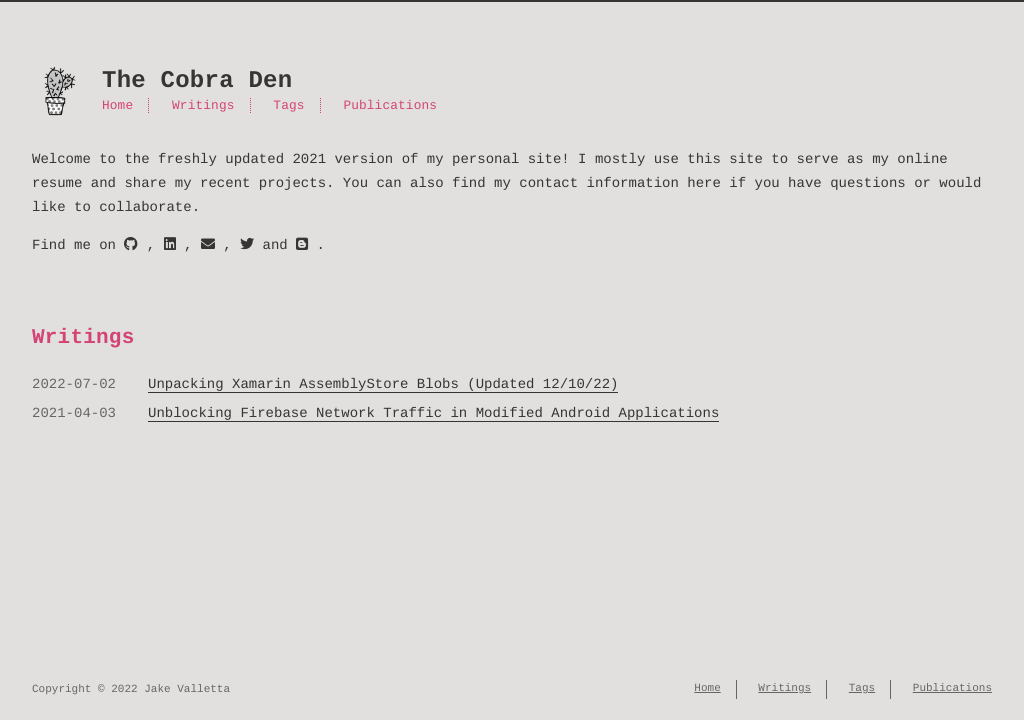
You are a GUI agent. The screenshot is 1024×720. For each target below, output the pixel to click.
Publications (390, 106)
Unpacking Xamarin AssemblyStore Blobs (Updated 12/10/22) (383, 384)
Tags (288, 106)
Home (117, 106)
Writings (203, 106)
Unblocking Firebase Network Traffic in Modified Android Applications (433, 413)
